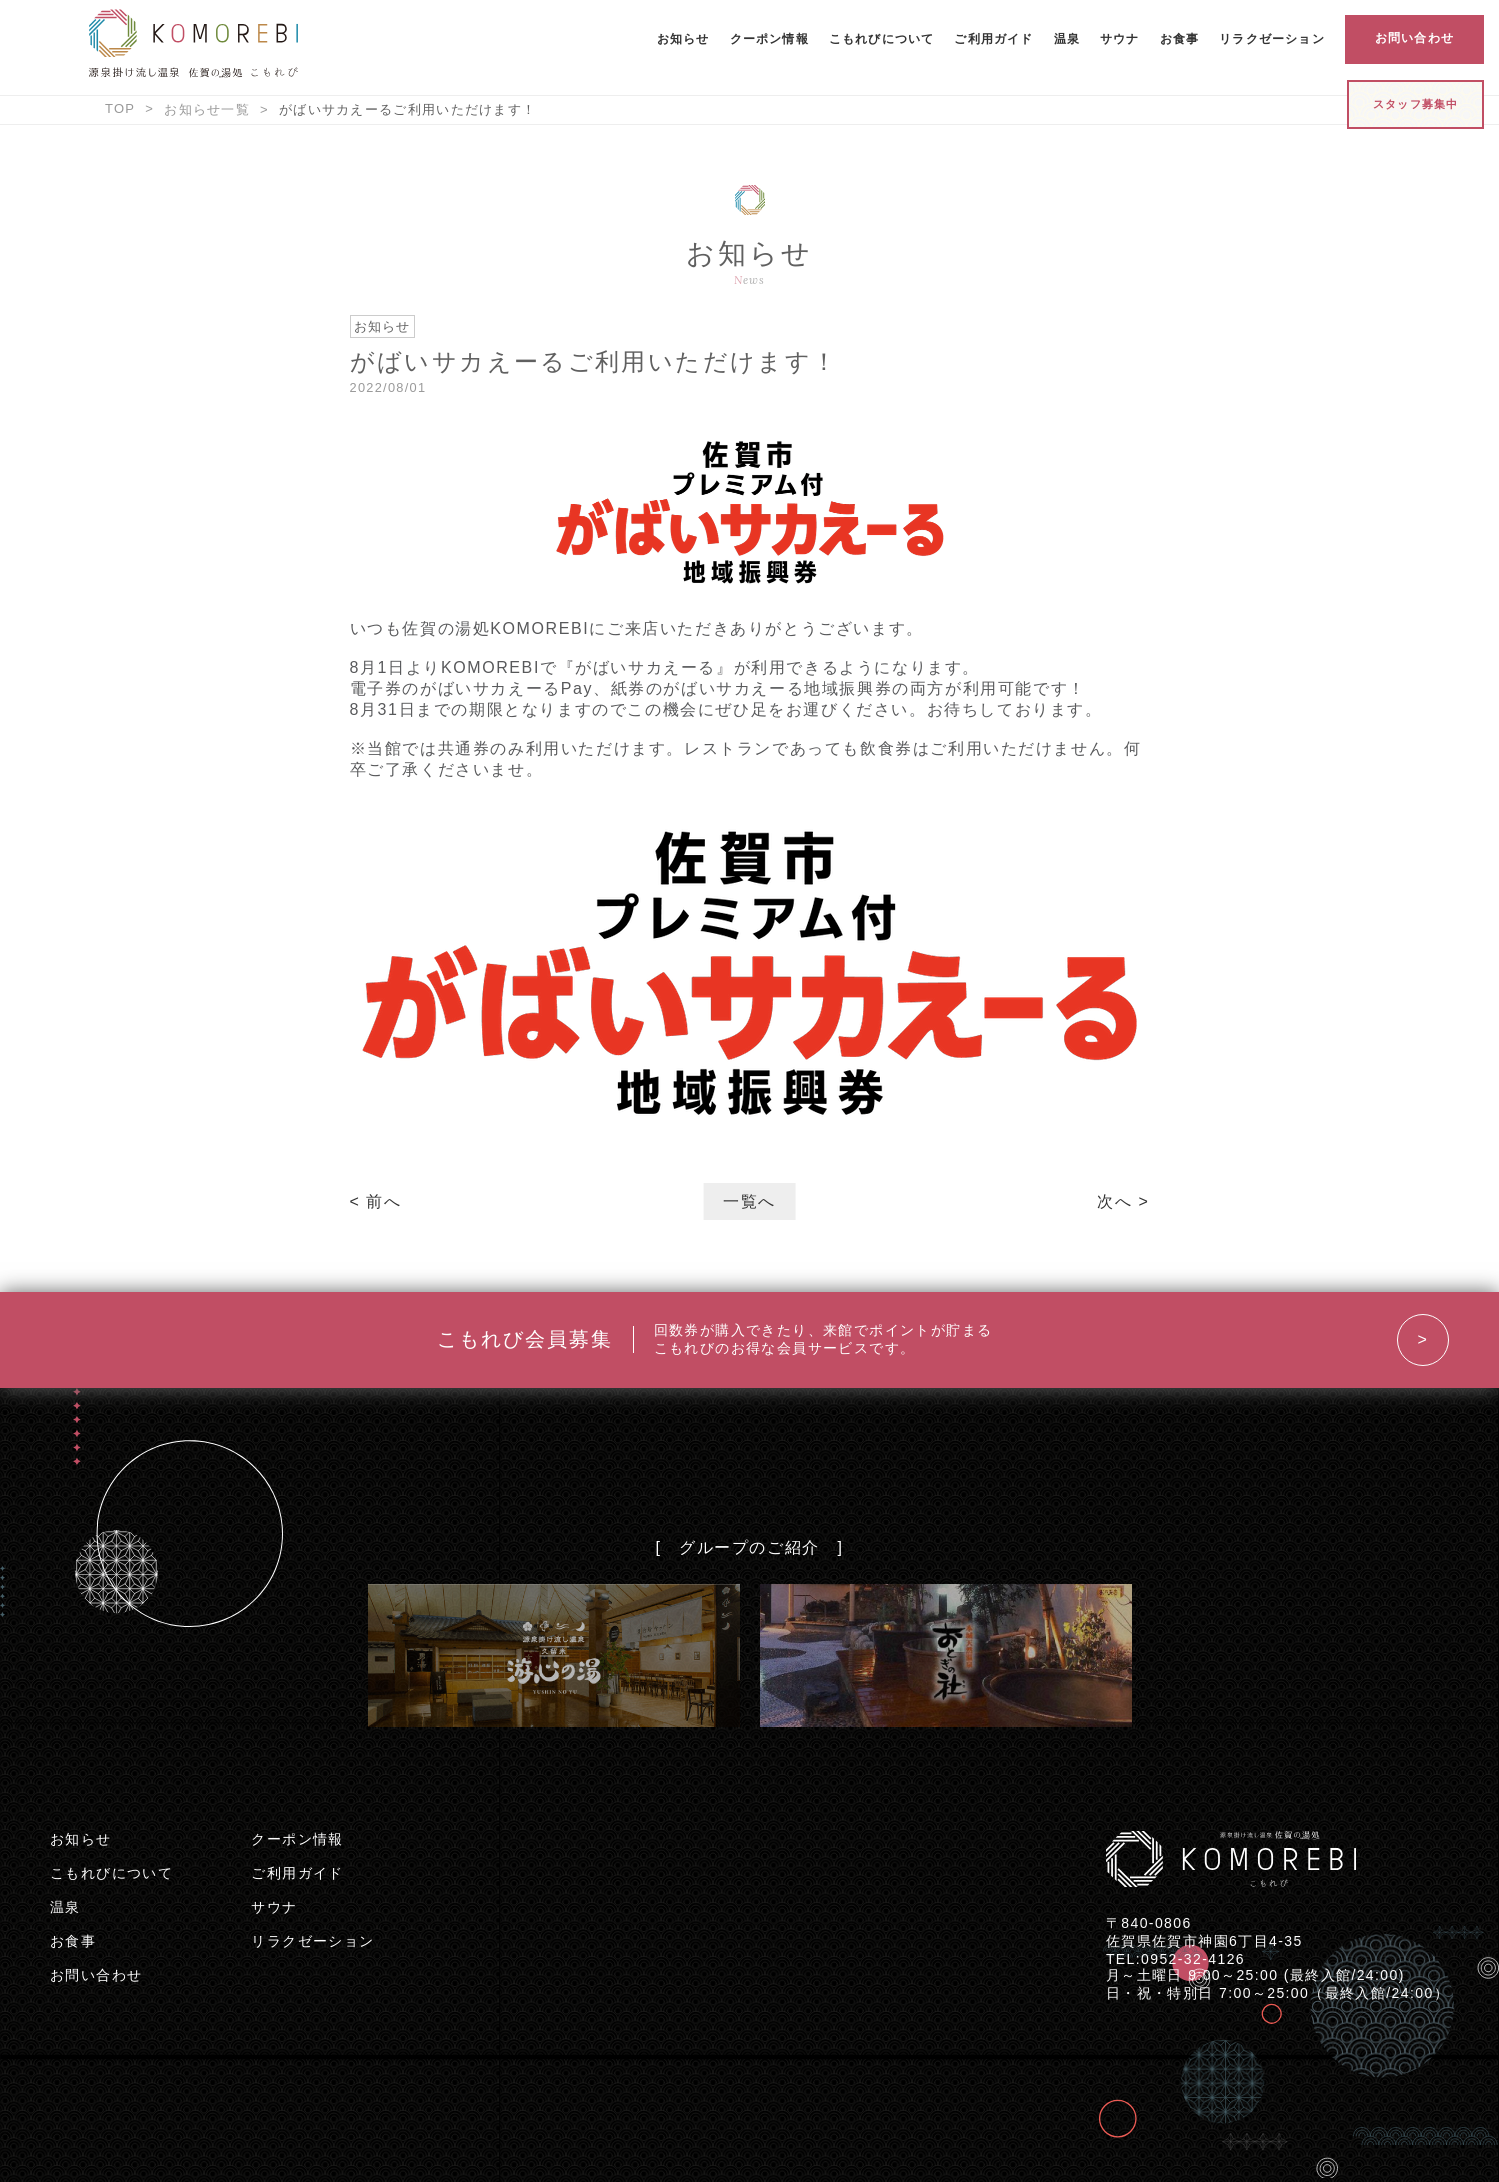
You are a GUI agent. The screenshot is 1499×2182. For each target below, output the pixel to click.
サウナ (1120, 39)
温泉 (1067, 39)
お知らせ (683, 39)
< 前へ (376, 1201)
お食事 (1180, 39)
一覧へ (749, 1201)
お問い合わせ (1414, 38)
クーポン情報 (769, 39)
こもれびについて (882, 39)
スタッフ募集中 (1415, 104)
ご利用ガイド (993, 39)
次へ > (1123, 1201)
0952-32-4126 (1193, 1959)
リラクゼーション (1272, 39)
